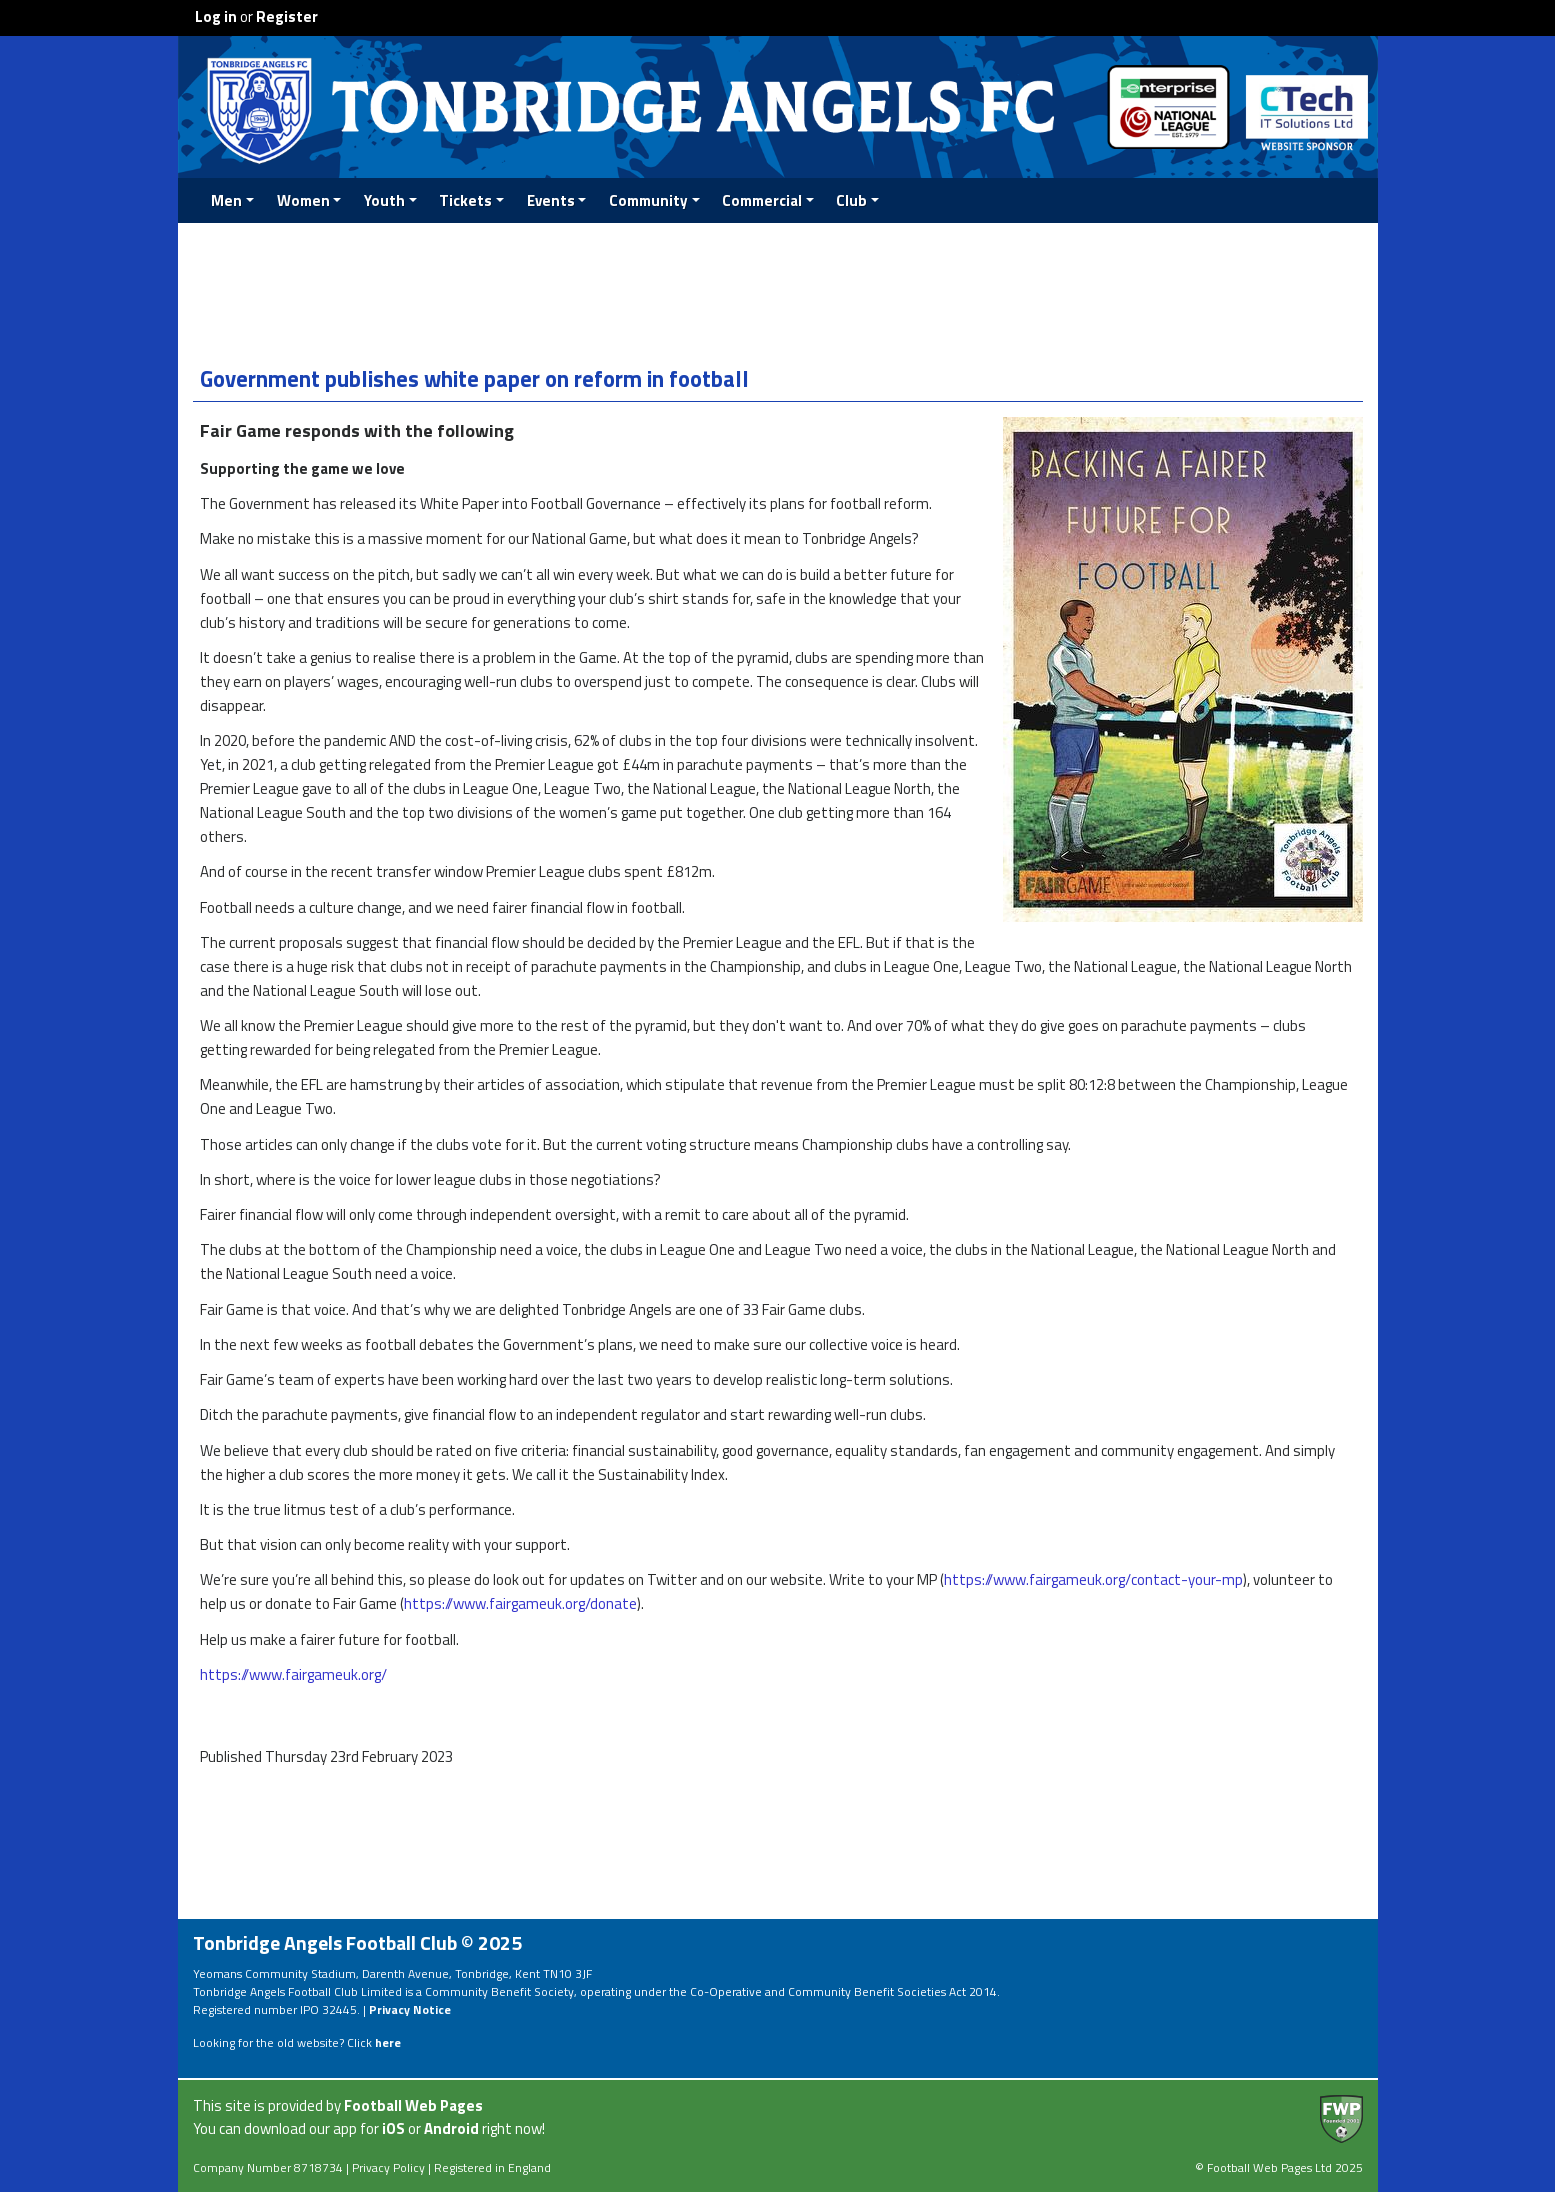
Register (287, 16)
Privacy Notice (410, 2009)
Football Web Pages (413, 2105)
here (388, 2042)
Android (451, 2128)
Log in (216, 16)
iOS (393, 2128)
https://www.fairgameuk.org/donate (520, 1603)
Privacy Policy (388, 2167)
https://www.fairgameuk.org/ (293, 1674)
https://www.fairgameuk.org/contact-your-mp (1093, 1579)
